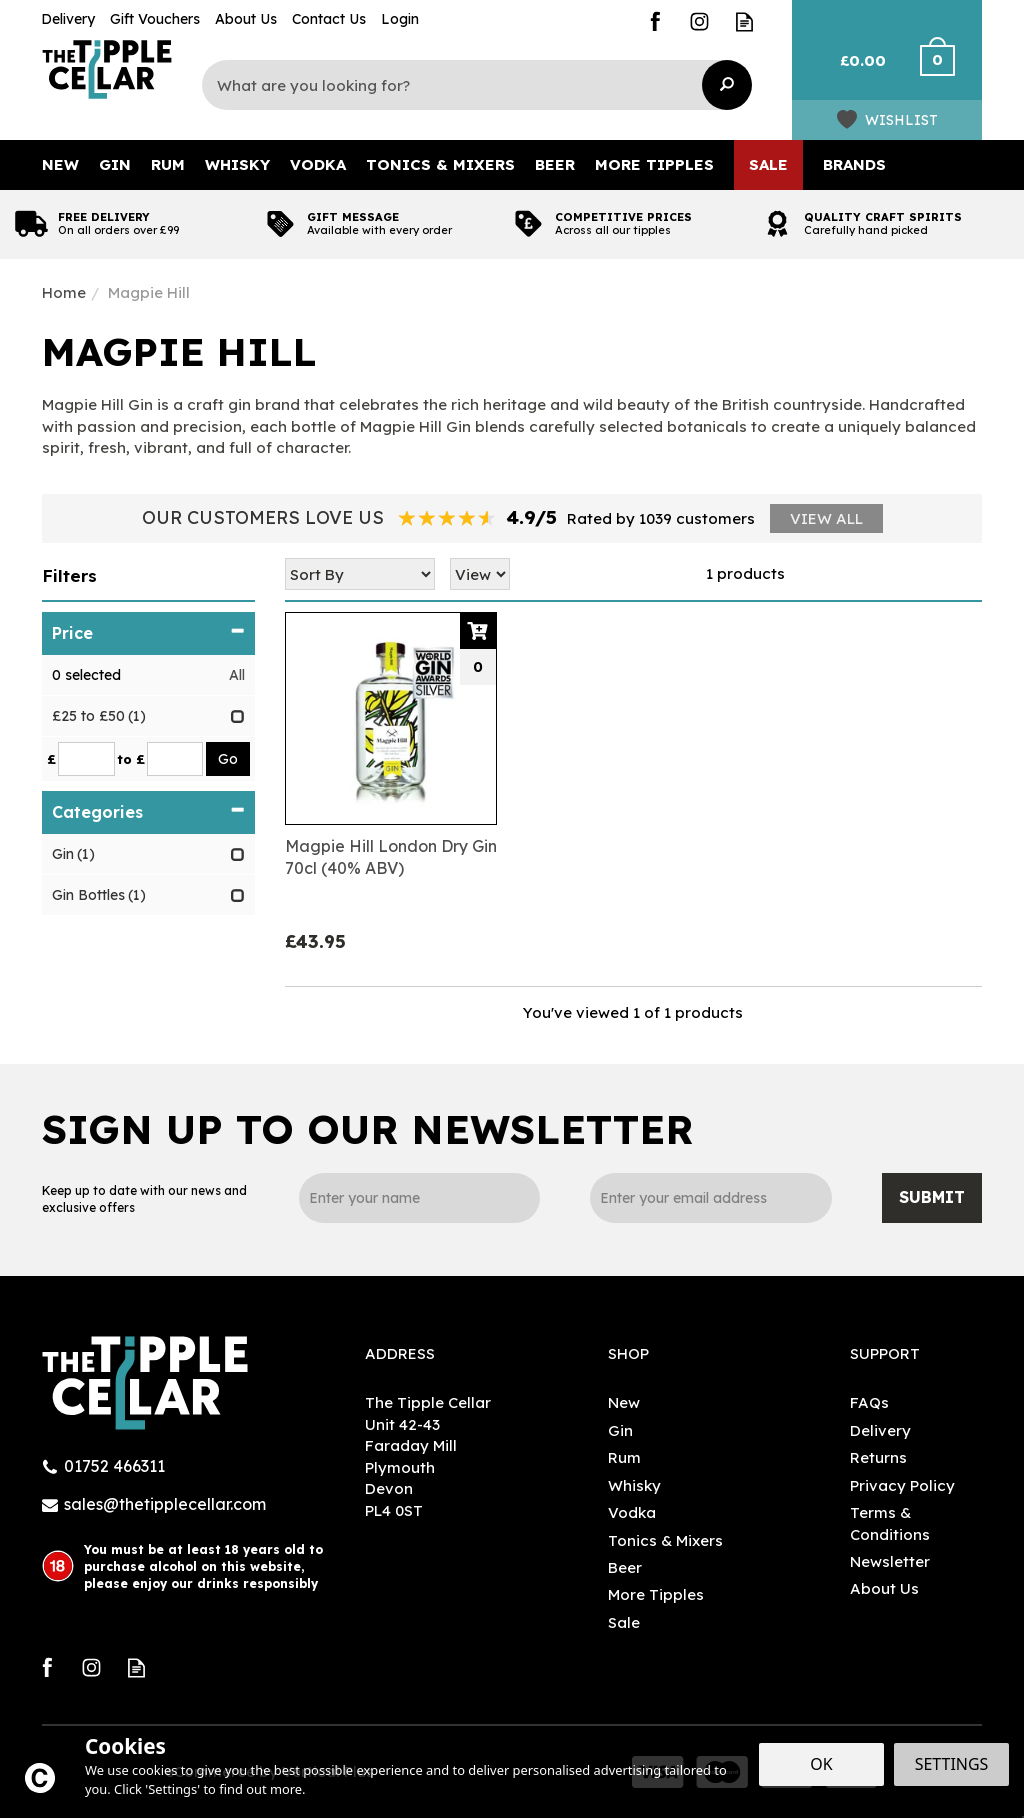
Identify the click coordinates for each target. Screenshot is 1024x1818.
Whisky (634, 1485)
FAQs (869, 1402)
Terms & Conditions (890, 1523)
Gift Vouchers (155, 19)
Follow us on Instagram (699, 21)
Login (400, 19)
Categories (148, 812)
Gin (620, 1430)
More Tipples (656, 1594)
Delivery (880, 1430)
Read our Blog (744, 21)
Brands (854, 164)
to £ (131, 759)
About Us (884, 1588)
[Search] (467, 85)
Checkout (949, 70)
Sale (624, 1622)
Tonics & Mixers (665, 1540)
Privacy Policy (902, 1485)
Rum (624, 1457)
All (237, 675)
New (624, 1402)
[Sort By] (360, 574)
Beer (625, 1567)
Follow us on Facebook (654, 21)
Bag (854, 70)
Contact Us (329, 19)
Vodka (632, 1512)
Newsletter (890, 1561)
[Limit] (480, 574)
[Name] (420, 1198)
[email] (711, 1198)
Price (148, 633)
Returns (878, 1457)
